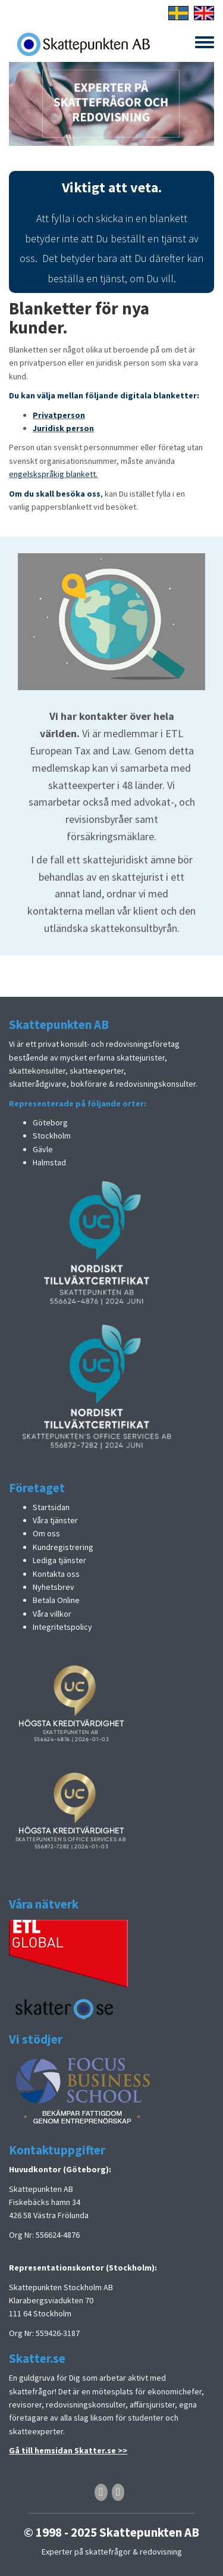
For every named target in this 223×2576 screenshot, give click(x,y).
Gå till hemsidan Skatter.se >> (68, 2450)
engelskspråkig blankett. (53, 474)
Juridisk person (63, 428)
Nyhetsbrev (53, 1587)
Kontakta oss (56, 1573)
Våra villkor (52, 1613)
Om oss (46, 1533)
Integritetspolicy (62, 1626)
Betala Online (56, 1600)
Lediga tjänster (59, 1560)
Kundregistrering (63, 1547)
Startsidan (51, 1507)
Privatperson (59, 415)
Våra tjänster (55, 1520)
